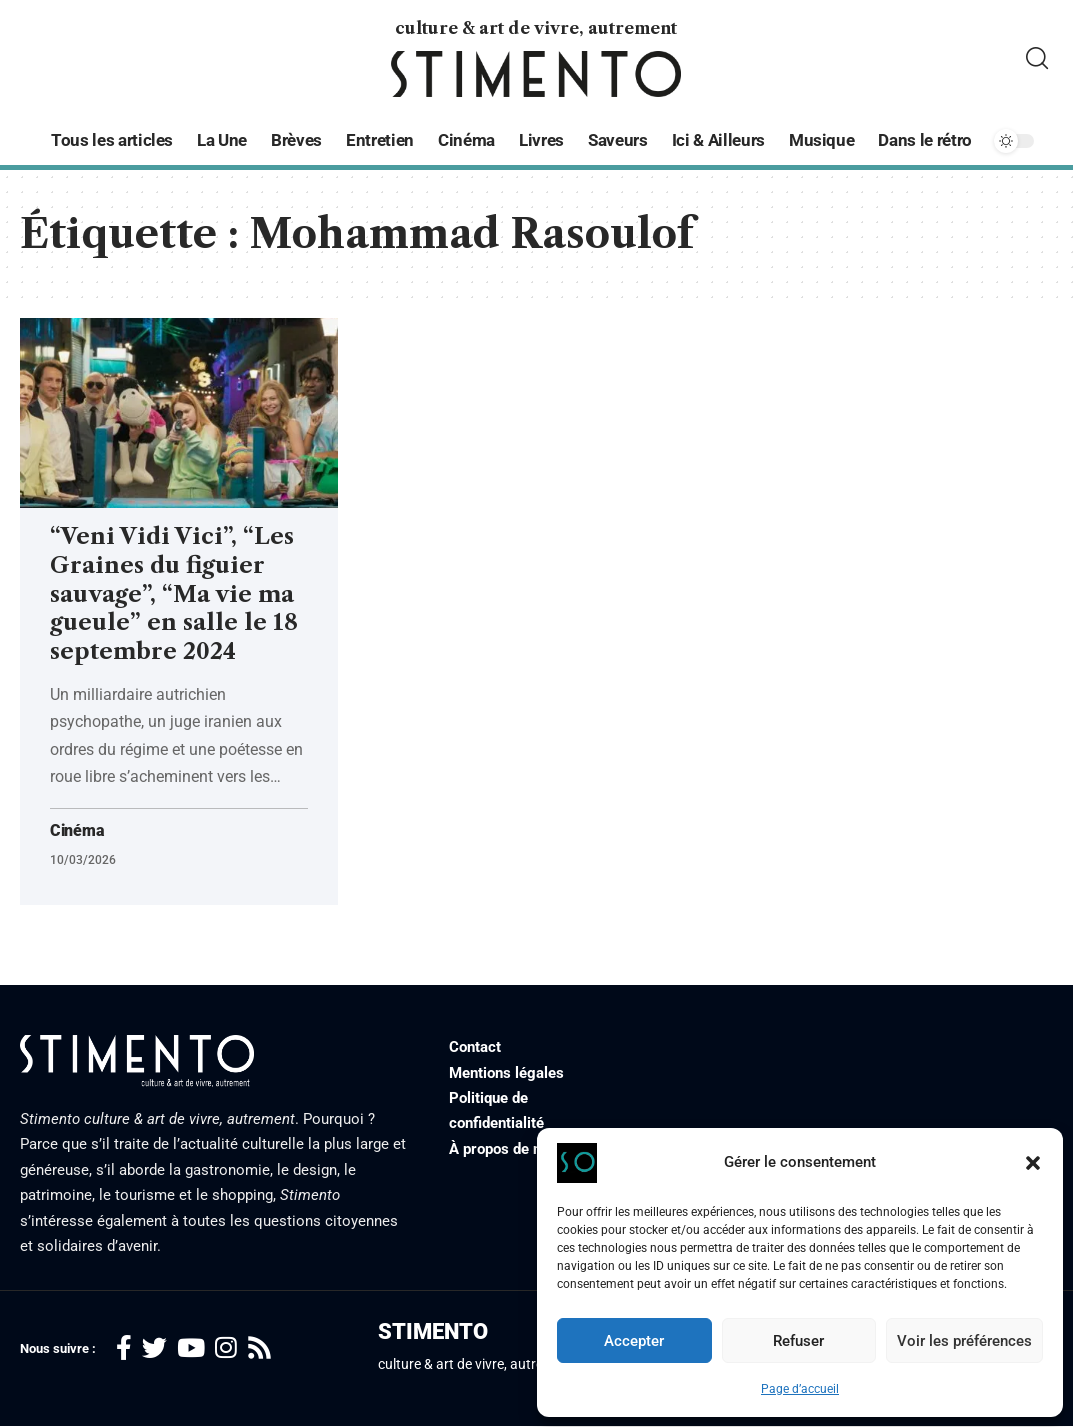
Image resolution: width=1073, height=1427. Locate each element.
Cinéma (77, 831)
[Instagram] (226, 1348)
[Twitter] (154, 1348)
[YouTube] (191, 1348)
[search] (1037, 58)
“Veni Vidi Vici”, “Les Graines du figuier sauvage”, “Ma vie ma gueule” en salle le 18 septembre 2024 (174, 593)
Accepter (634, 1341)
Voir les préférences (964, 1341)
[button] (1033, 1163)
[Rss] (259, 1348)
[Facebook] (124, 1348)
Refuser (798, 1341)
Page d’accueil (800, 1389)
